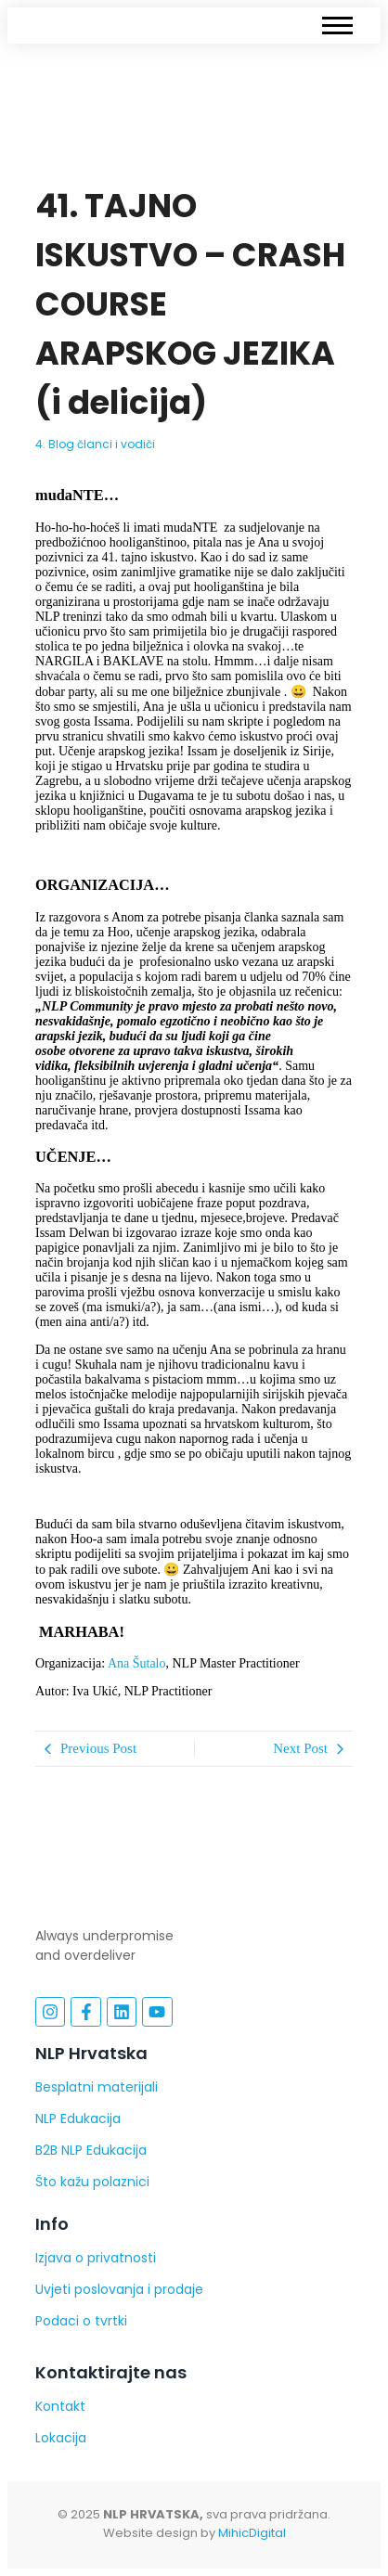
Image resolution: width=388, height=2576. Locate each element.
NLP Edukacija (78, 2118)
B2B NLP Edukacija (91, 2150)
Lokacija (60, 2437)
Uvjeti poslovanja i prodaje (119, 2289)
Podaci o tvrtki (81, 2321)
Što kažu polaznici (92, 2181)
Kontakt (60, 2406)
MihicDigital (252, 2533)
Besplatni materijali (96, 2087)
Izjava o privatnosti (95, 2257)
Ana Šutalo (137, 1663)
